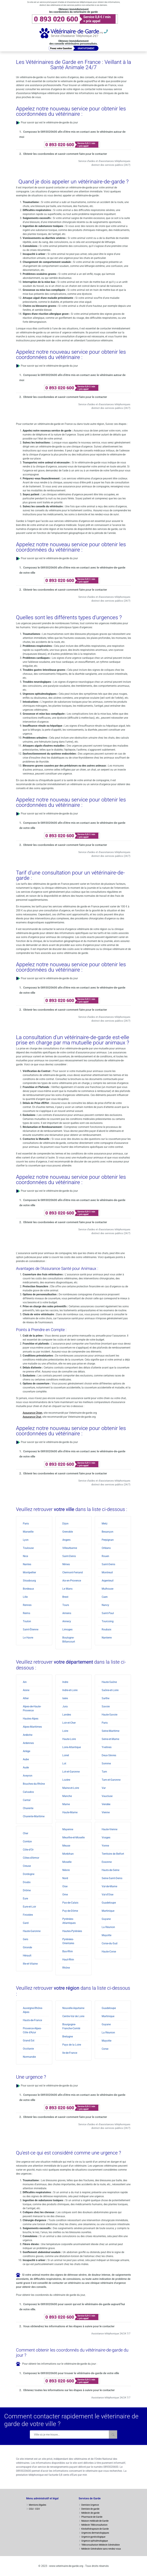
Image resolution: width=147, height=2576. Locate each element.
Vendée (106, 1804)
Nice (25, 1556)
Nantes (27, 1564)
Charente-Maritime (33, 1816)
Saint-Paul (108, 1613)
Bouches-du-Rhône (34, 1783)
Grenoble (67, 1531)
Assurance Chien (32, 1412)
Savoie (106, 1706)
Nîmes (66, 1564)
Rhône (66, 1967)
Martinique (108, 1910)
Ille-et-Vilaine (30, 1963)
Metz (105, 1523)
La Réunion (108, 1927)
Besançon (107, 1531)
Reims (26, 1613)
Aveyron (27, 1775)
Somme (106, 1763)
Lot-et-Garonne (71, 1771)
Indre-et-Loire (70, 1690)
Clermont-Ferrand (72, 1572)
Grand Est (28, 2040)
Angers (66, 1539)
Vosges (106, 1837)
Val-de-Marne (109, 1886)
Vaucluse (107, 1796)
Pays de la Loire (71, 2044)
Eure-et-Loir (29, 1906)
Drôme (27, 1890)
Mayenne (67, 1829)
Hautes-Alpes (30, 1718)
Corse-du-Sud (109, 1943)
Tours (65, 1605)
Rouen (105, 1556)
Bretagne (67, 2036)
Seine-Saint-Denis (112, 1878)
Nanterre (107, 1637)
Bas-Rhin (67, 1951)
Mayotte (106, 1935)
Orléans (106, 1548)
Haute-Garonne (31, 1931)
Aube (26, 1759)
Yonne (105, 1845)
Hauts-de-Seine (110, 1870)
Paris (26, 1523)
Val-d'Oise (107, 1894)
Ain (25, 1682)
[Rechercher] (113, 2434)
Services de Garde (90, 2498)
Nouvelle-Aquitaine (73, 2008)
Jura (65, 1706)
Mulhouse (107, 1588)
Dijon (65, 1523)
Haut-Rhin (68, 1959)
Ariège (26, 1751)
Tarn (104, 1771)
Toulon (27, 1621)
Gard (25, 1923)
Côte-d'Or (28, 1849)
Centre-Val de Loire (73, 2016)
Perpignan (108, 1539)
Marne (66, 1804)
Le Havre (28, 1637)
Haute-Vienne (109, 1829)
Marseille (28, 1531)
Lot (64, 1763)
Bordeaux (28, 1588)
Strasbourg (29, 1580)
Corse (105, 2048)
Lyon (25, 1539)
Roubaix (106, 1629)
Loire (65, 1730)
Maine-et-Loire (70, 1787)
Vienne (106, 1812)
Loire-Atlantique (71, 1747)
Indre (65, 1682)
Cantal (26, 1800)
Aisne (26, 1690)
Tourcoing (108, 1621)
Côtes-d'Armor (31, 1857)
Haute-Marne (70, 1812)
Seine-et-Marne (110, 1739)
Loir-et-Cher (69, 1722)
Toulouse (28, 1548)
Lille (25, 1596)
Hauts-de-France (32, 2020)
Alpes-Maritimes (32, 1726)
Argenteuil (108, 1580)
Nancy (105, 1605)
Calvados (28, 1791)
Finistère (28, 1914)
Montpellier (29, 1572)
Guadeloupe (109, 1902)
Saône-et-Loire (110, 1690)
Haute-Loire (69, 1739)
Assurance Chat (32, 1416)
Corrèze (27, 1841)
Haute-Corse (109, 1951)
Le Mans (67, 1588)
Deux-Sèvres (109, 1755)
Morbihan (68, 1853)
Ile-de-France (69, 2052)
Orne (65, 1894)
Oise (65, 1886)
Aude (26, 1767)
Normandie (29, 2056)
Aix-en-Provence (71, 1580)
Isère (65, 1698)
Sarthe (105, 1698)
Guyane (106, 1919)
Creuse (27, 1865)
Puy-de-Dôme (70, 1910)
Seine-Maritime (110, 1730)
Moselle (67, 1861)
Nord (65, 1878)
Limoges (67, 1629)
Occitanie (28, 2048)
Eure (25, 1898)
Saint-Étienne (30, 1629)
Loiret (65, 1755)
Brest (65, 1596)
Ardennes (28, 1743)
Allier (26, 1698)
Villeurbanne (69, 1548)
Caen (105, 1596)
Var (104, 1787)
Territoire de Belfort (113, 1853)
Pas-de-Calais (70, 1902)
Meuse (66, 1845)
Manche (67, 1796)
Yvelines (107, 1747)
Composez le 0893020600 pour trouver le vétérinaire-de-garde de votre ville (71, 2373)
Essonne (107, 1861)
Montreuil (107, 1572)
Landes (66, 1714)
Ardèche (27, 1734)
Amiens (66, 1613)
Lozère (66, 1779)
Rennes (27, 1605)
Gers (25, 1939)
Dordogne (28, 1874)
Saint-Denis (69, 1556)
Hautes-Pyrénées (72, 1931)
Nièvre (66, 1870)
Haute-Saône (109, 1682)
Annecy (66, 1621)
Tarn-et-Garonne (111, 1779)
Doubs (26, 1882)
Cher (25, 1833)
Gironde (27, 1947)
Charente (28, 1808)
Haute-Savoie (109, 1714)
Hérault (27, 1955)
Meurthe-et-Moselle (73, 1837)
